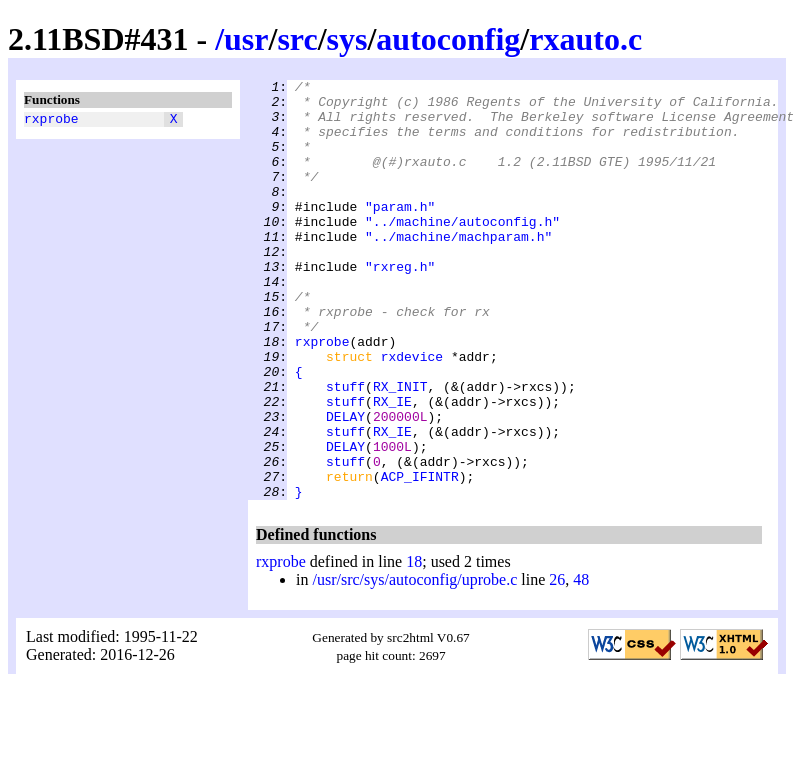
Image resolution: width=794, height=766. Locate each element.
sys (347, 39)
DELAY (345, 485)
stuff (345, 449)
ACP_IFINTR (420, 557)
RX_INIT (400, 449)
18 (414, 645)
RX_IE (392, 467)
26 (557, 663)
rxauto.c (585, 39)
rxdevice (412, 413)
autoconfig (448, 39)
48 (581, 663)
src (297, 39)
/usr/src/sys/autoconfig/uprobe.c (414, 663)
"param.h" (400, 233)
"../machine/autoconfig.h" (462, 251)
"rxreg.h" (400, 305)
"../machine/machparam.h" (458, 269)
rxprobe (51, 121)
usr (246, 39)
